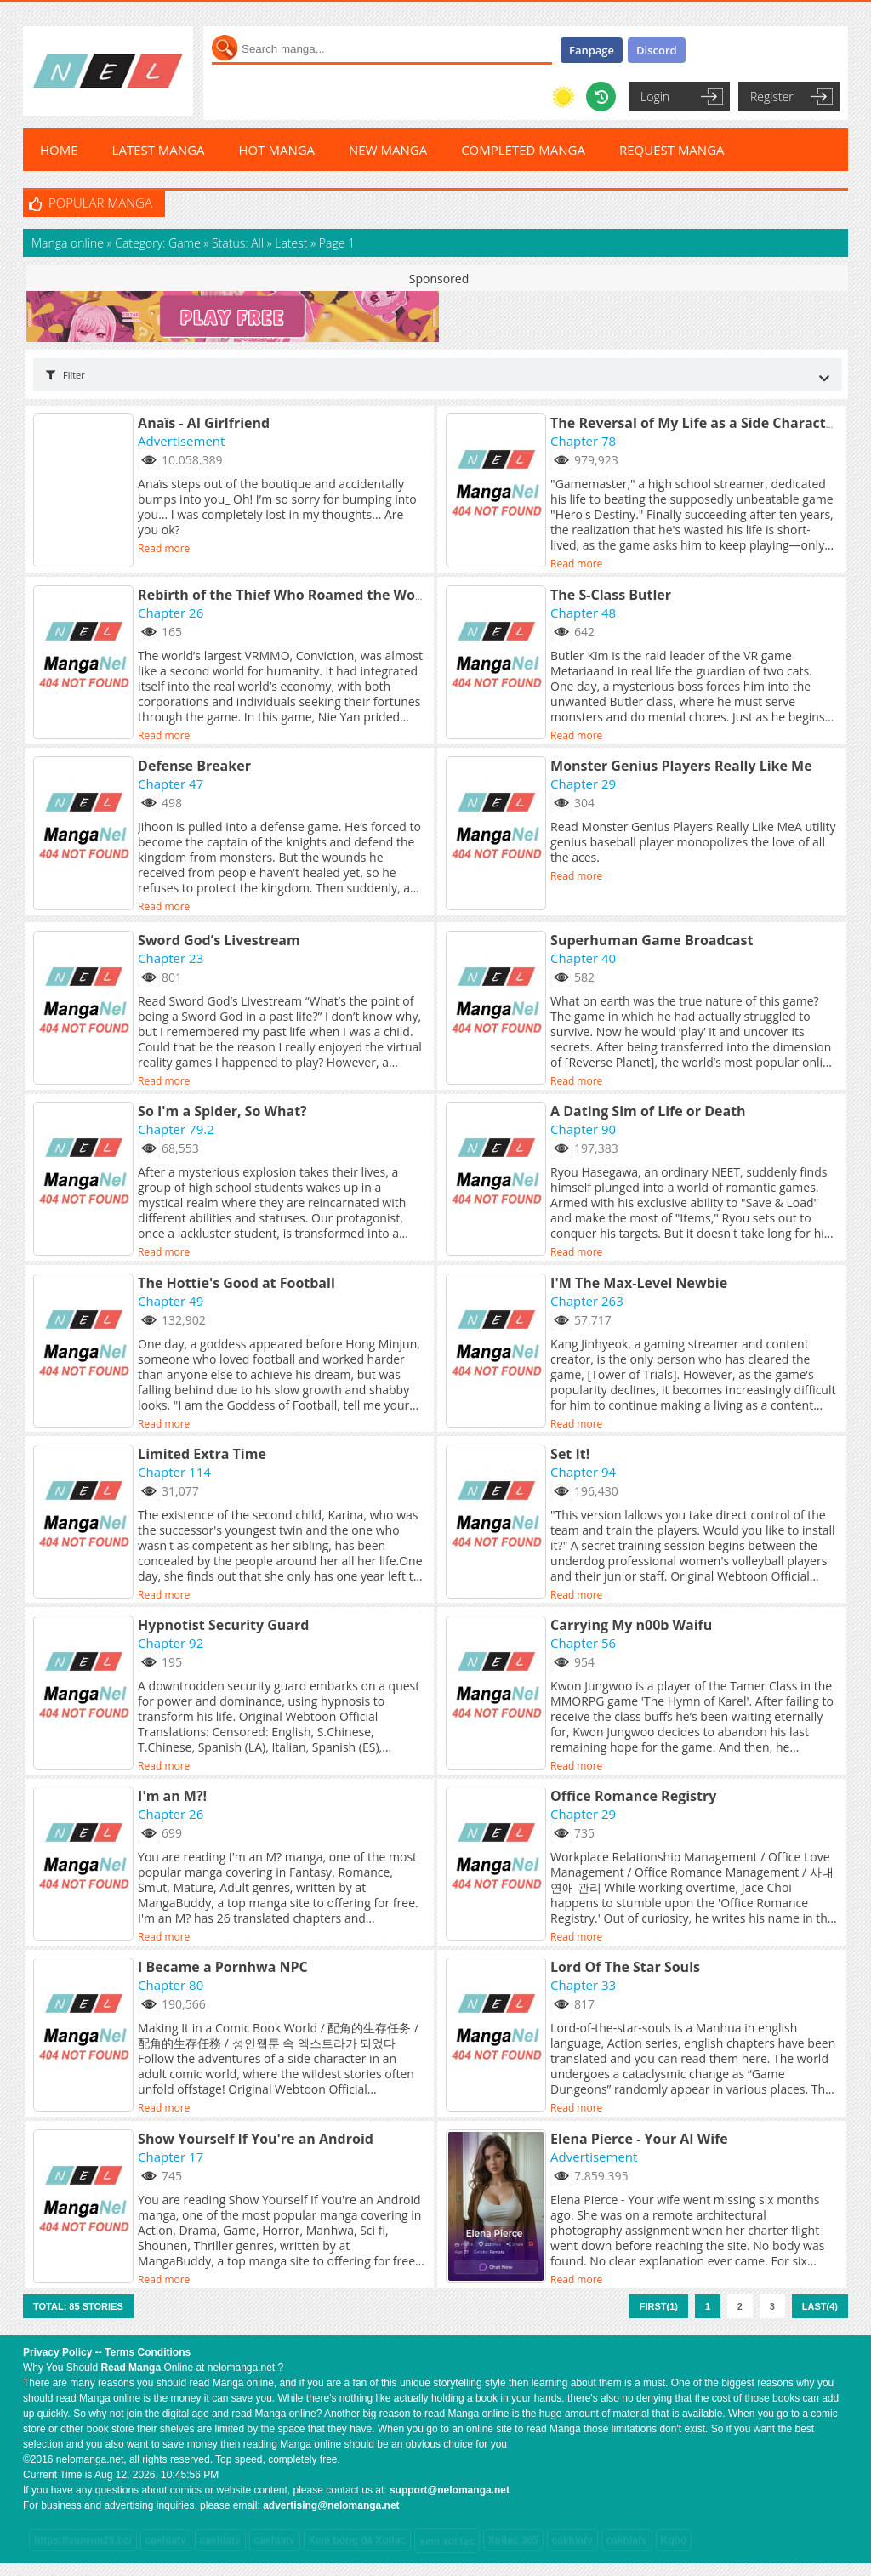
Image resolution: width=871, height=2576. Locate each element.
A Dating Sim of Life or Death (648, 1111)
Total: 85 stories (78, 2306)
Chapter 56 (583, 1642)
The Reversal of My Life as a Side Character (695, 422)
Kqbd (674, 2540)
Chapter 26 (170, 612)
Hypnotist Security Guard (223, 1625)
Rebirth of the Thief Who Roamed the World (286, 594)
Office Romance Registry (633, 1796)
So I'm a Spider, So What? (222, 1111)
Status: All (238, 243)
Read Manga (130, 2368)
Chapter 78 (583, 440)
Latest (291, 243)
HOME (59, 149)
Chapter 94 (583, 1471)
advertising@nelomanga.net (331, 2505)
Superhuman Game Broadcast (651, 940)
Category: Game (157, 243)
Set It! (569, 1454)
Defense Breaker (194, 765)
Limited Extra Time (202, 1454)
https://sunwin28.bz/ (83, 2540)
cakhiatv (165, 2540)
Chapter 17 (170, 2156)
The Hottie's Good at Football (236, 1283)
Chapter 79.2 (176, 1128)
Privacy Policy (57, 2352)
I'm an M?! (172, 1796)
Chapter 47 (170, 783)
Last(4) (820, 2306)
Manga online (69, 243)
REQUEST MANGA (672, 149)
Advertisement (181, 440)
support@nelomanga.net (450, 2490)
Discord (656, 50)
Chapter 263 (586, 1300)
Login (654, 96)
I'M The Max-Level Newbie (638, 1283)
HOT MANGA (277, 149)
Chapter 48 (583, 612)
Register (772, 96)
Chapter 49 (170, 1300)
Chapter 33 (583, 1984)
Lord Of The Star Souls (625, 1967)
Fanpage (591, 50)
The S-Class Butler (610, 594)
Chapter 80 (170, 1984)
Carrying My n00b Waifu (631, 1625)
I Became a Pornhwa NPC (223, 1967)
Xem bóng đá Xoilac (357, 2540)
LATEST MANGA (158, 149)
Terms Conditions (148, 2352)
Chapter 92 (170, 1642)
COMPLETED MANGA (523, 149)
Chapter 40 (583, 957)
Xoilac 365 (513, 2540)
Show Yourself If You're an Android (255, 2138)
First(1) (659, 2306)
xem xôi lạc (447, 2541)
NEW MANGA (388, 149)
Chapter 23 (170, 957)
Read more (164, 548)
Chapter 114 (174, 1471)
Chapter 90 (583, 1128)
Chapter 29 (583, 783)
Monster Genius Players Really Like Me (681, 765)
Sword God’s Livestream (219, 940)
